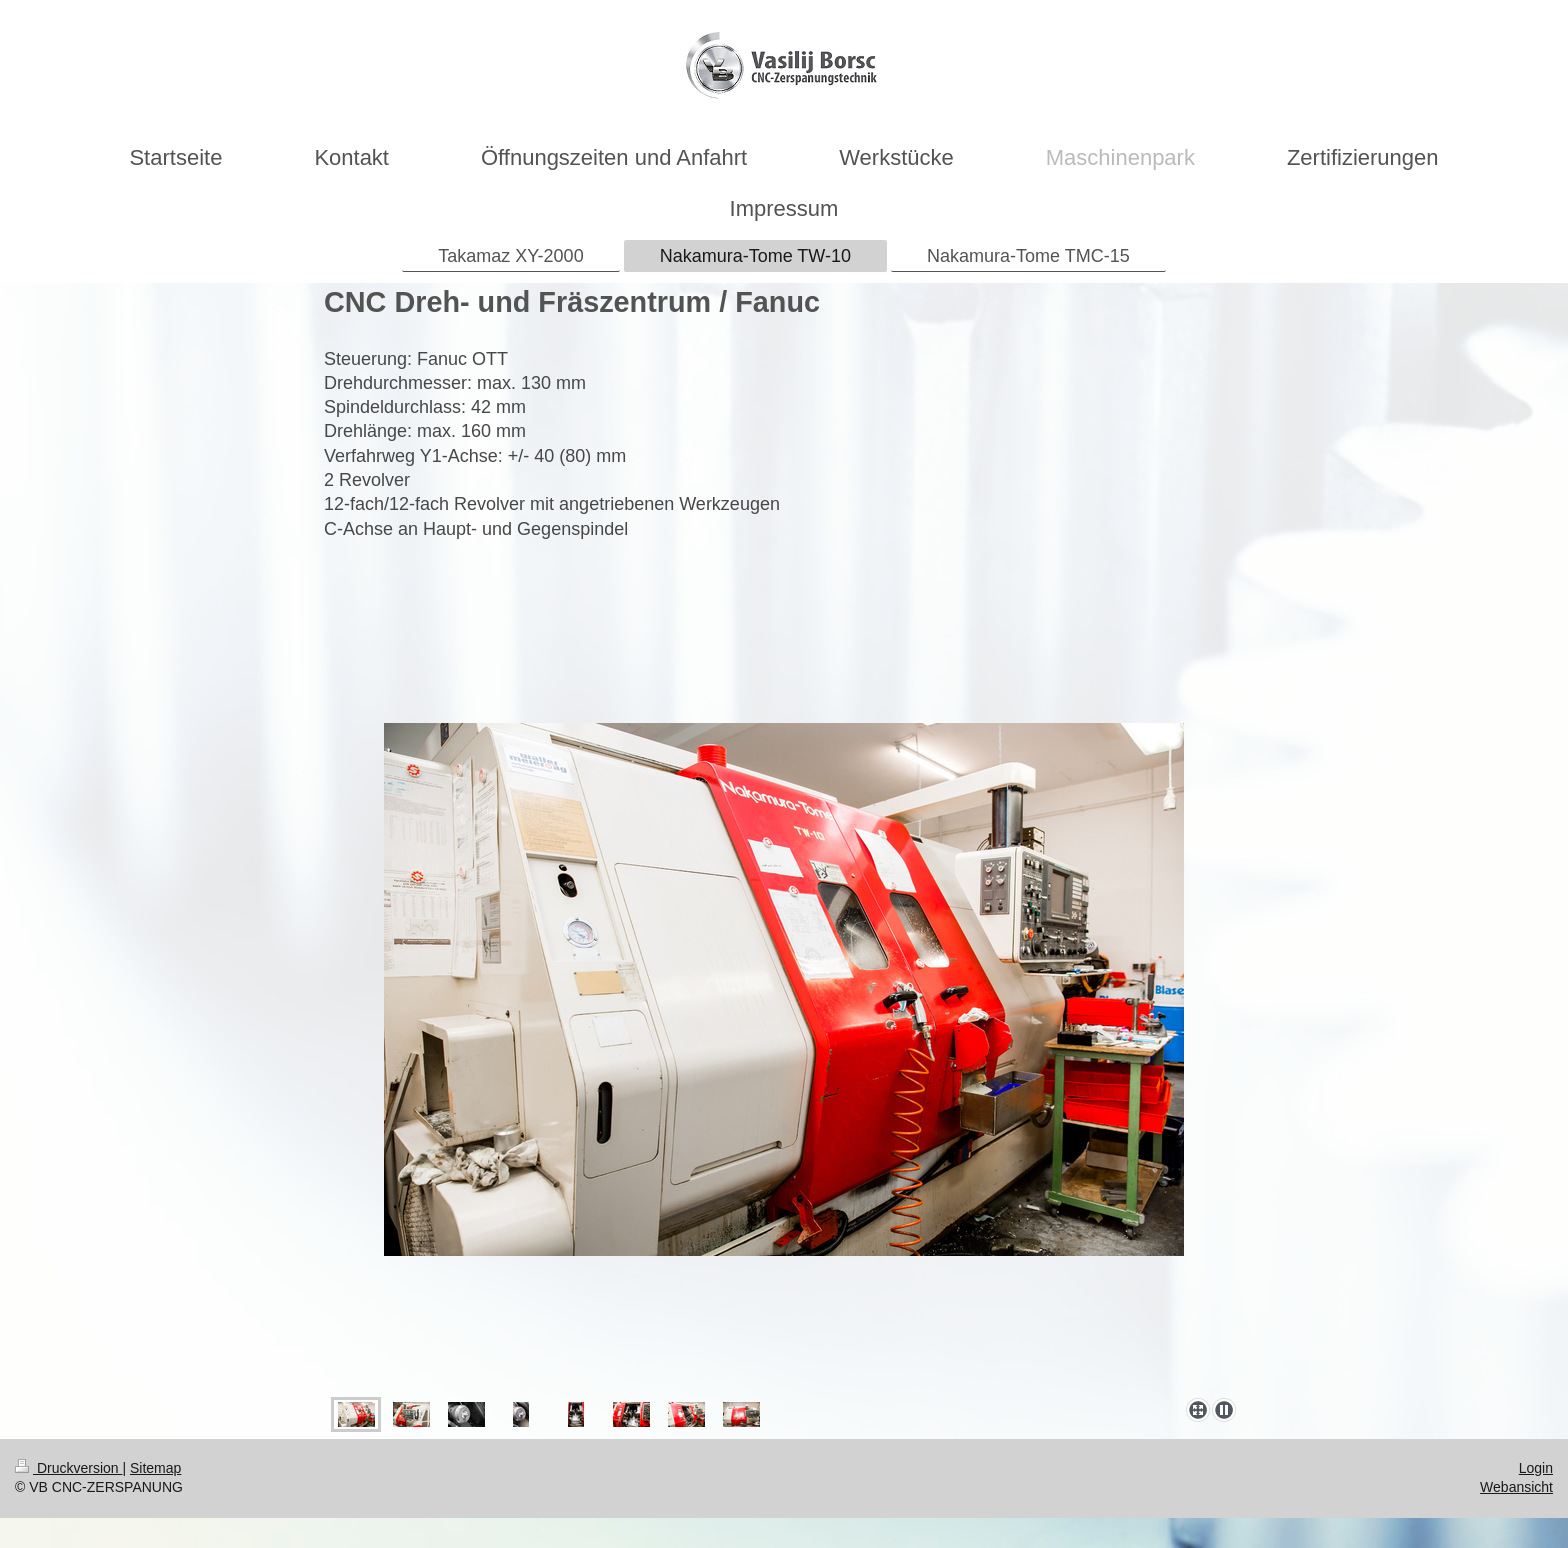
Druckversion (68, 1468)
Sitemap (155, 1468)
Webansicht (1516, 1487)
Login (1536, 1468)
